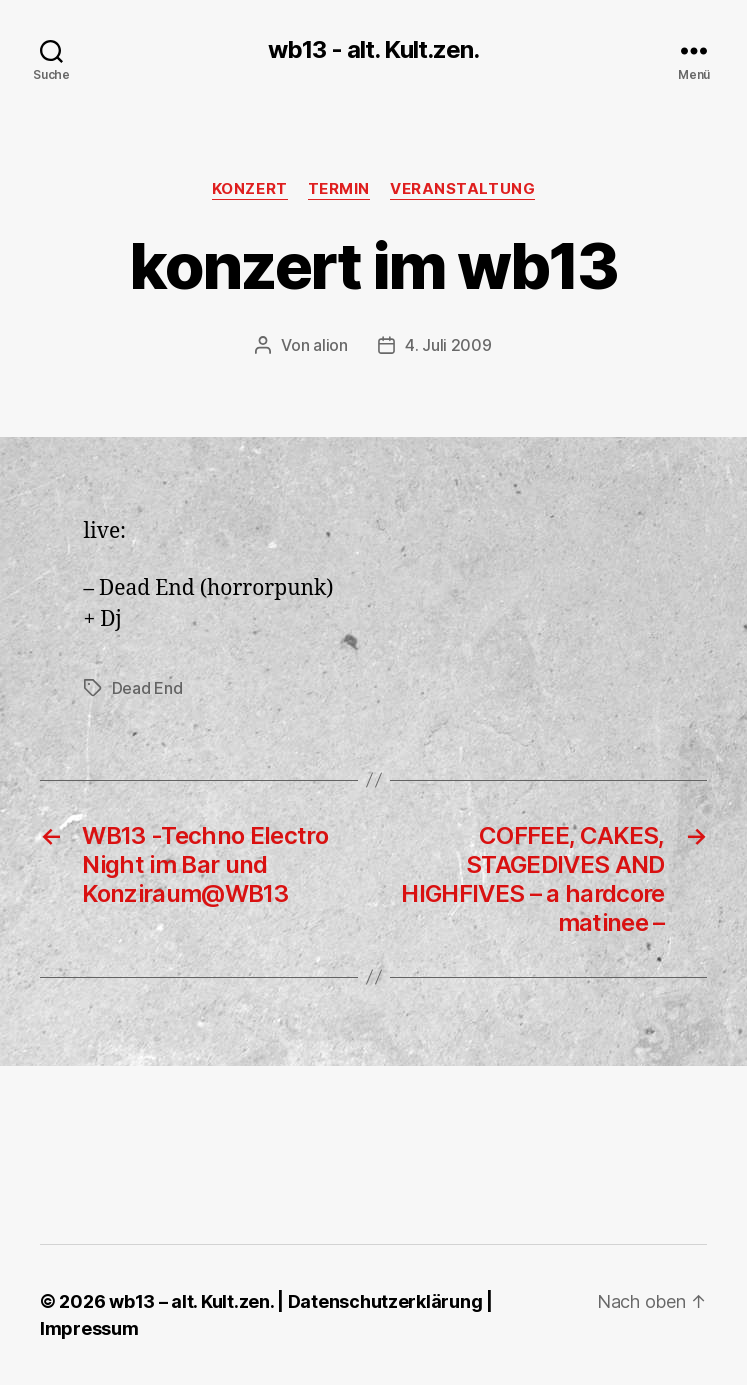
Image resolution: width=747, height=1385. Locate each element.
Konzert (250, 189)
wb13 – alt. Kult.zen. (191, 1301)
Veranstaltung (462, 189)
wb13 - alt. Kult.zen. (373, 50)
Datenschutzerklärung (385, 1301)
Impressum (89, 1328)
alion (330, 345)
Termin (339, 189)
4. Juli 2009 (448, 345)
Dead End (147, 688)
